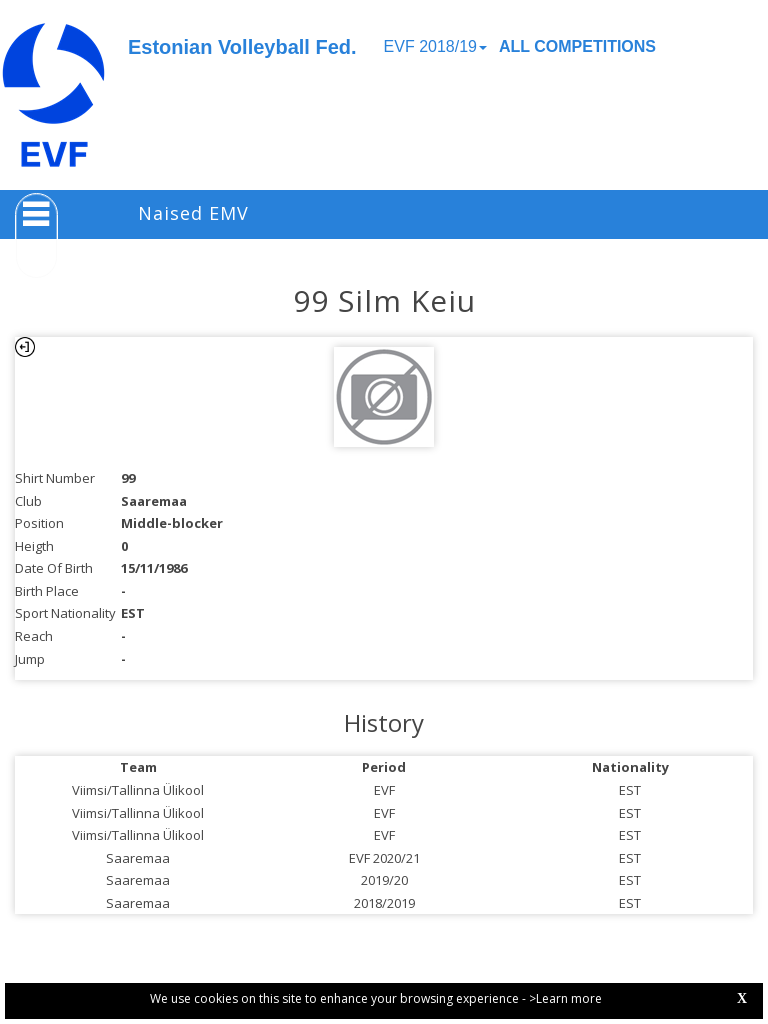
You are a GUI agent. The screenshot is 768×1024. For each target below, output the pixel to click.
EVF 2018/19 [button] (435, 46)
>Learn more (565, 998)
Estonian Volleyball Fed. (242, 47)
